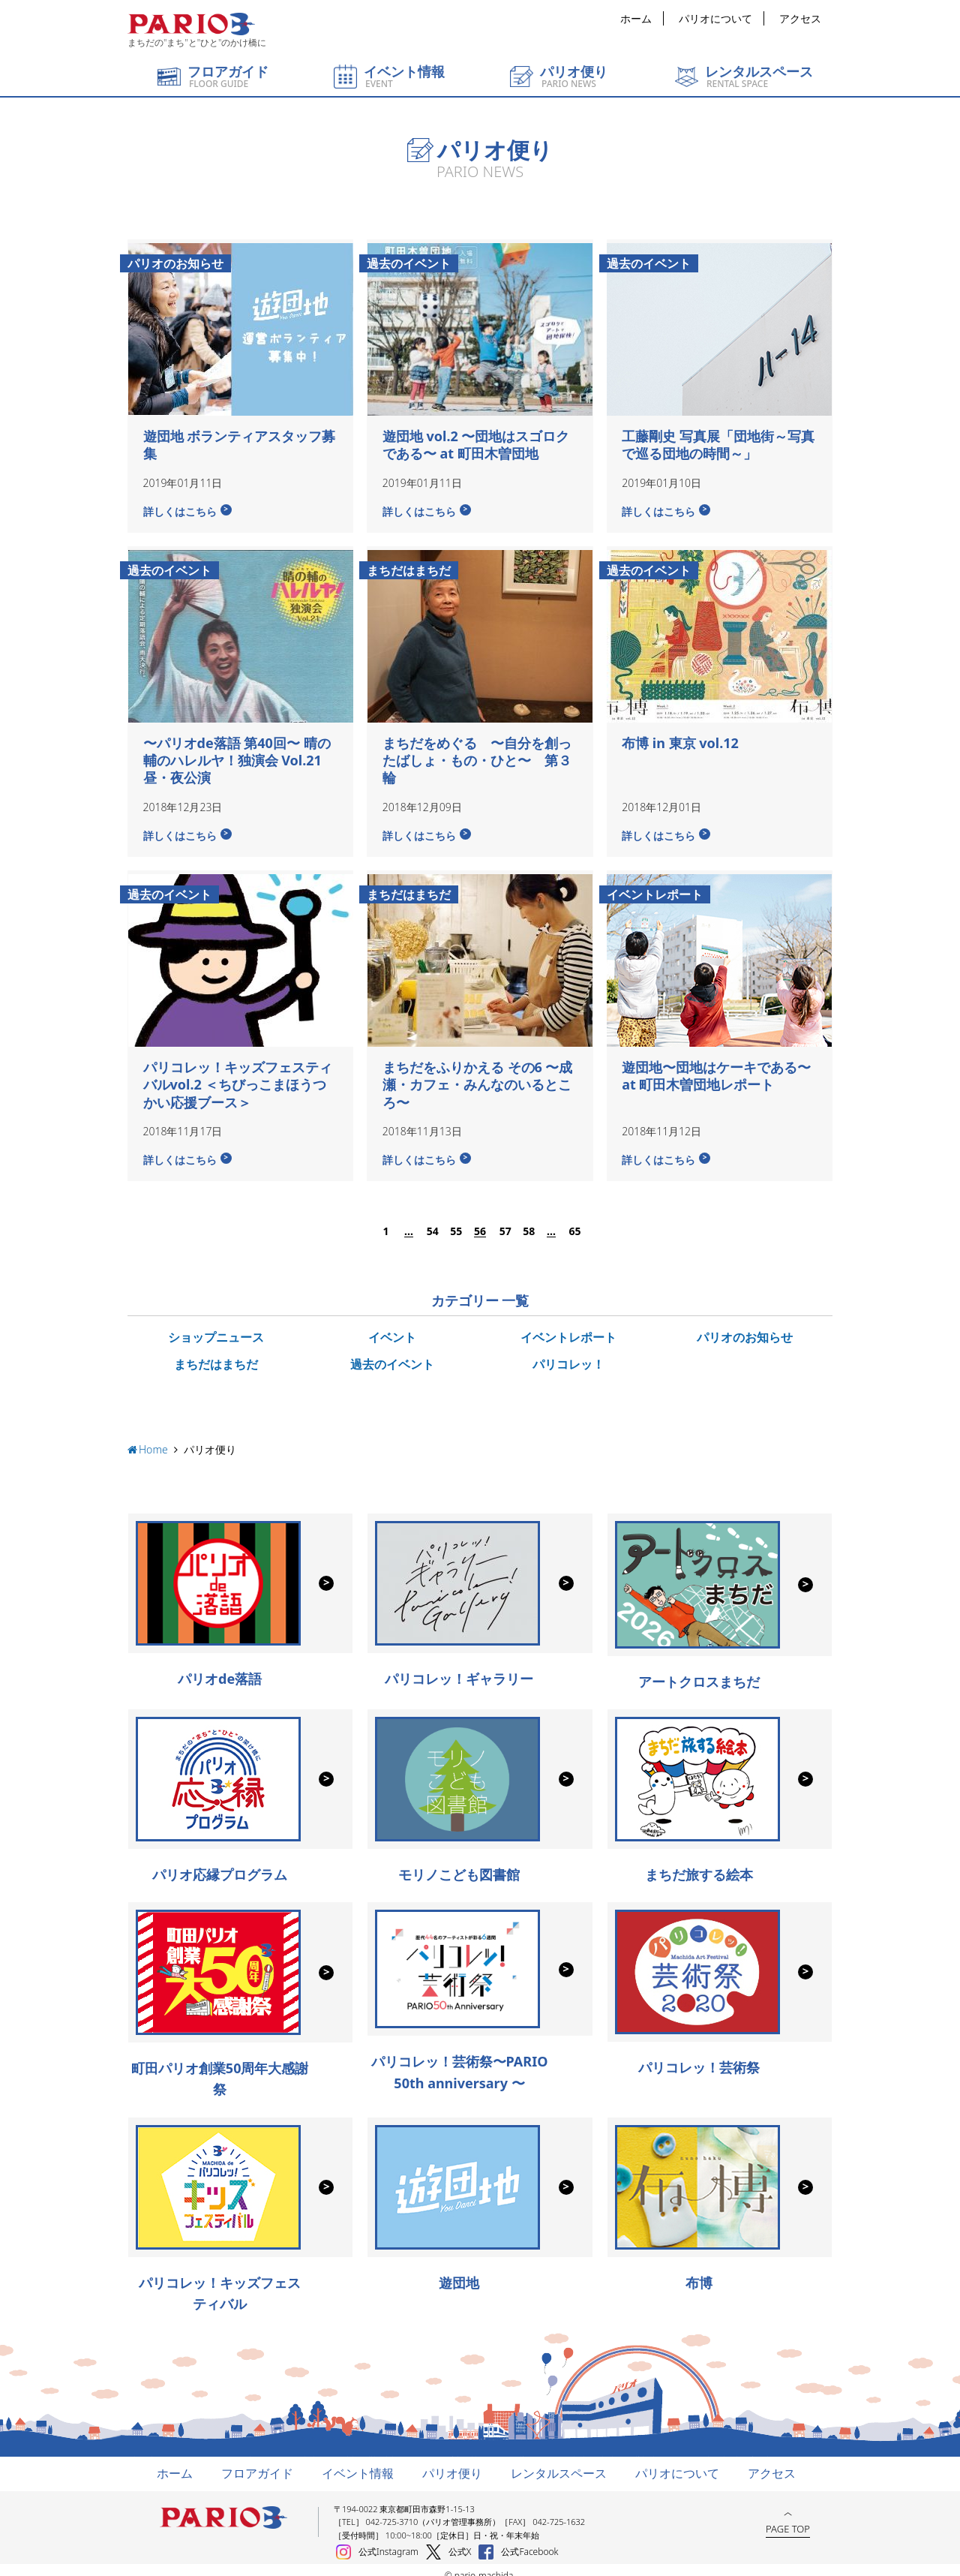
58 (528, 1220)
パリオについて (715, 18)
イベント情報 (358, 2461)
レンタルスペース (559, 2461)
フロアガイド (257, 2461)
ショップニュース (216, 1326)
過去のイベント (392, 1352)
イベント (392, 1326)
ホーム (636, 18)
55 (455, 1220)
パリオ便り (452, 2461)
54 (432, 1220)
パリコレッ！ (568, 1352)
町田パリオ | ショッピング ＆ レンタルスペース (191, 24)
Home (153, 1438)
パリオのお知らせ (745, 1326)
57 (505, 1220)
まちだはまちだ (216, 1352)
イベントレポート (568, 1326)
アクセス (800, 18)
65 (574, 1220)
